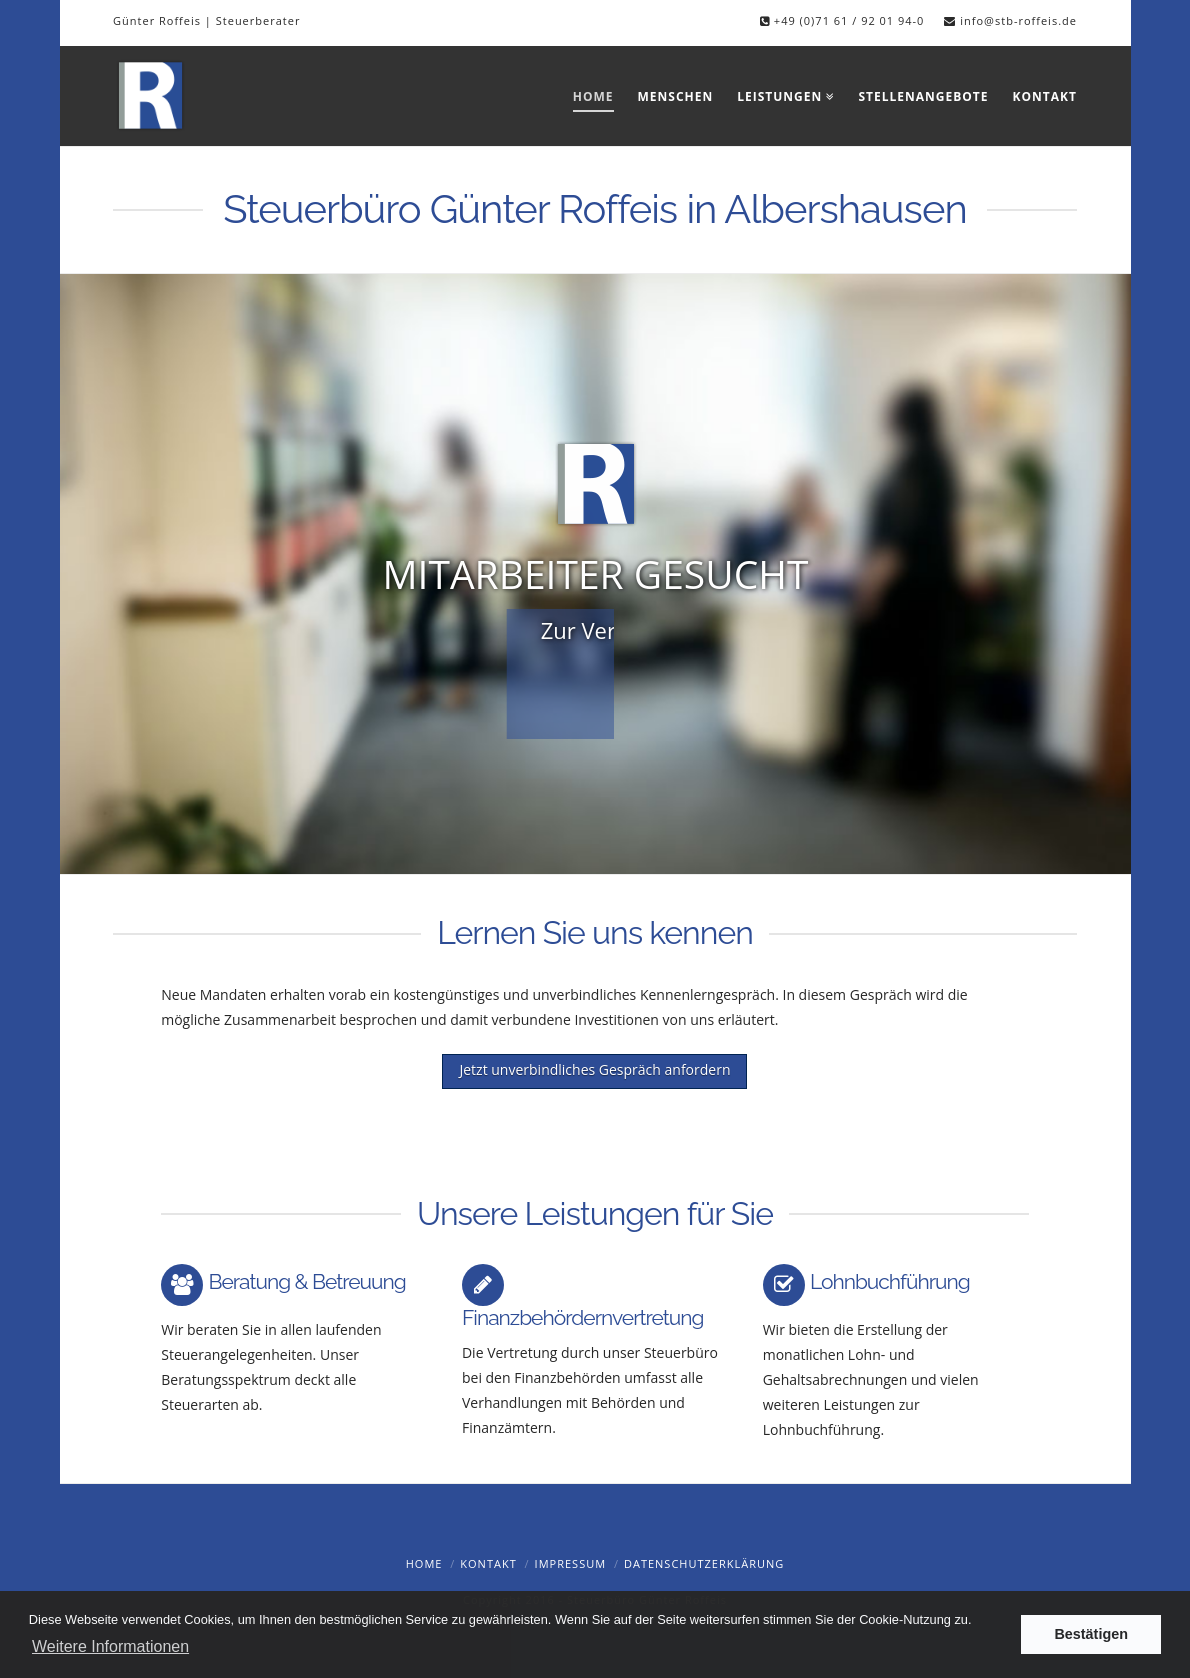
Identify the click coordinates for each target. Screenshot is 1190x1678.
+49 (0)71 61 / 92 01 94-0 (847, 20)
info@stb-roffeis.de (1018, 20)
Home (424, 1563)
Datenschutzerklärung (704, 1563)
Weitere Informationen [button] (110, 1646)
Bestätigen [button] (1091, 1634)
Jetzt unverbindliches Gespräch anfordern (594, 1069)
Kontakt (488, 1563)
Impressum (570, 1563)
